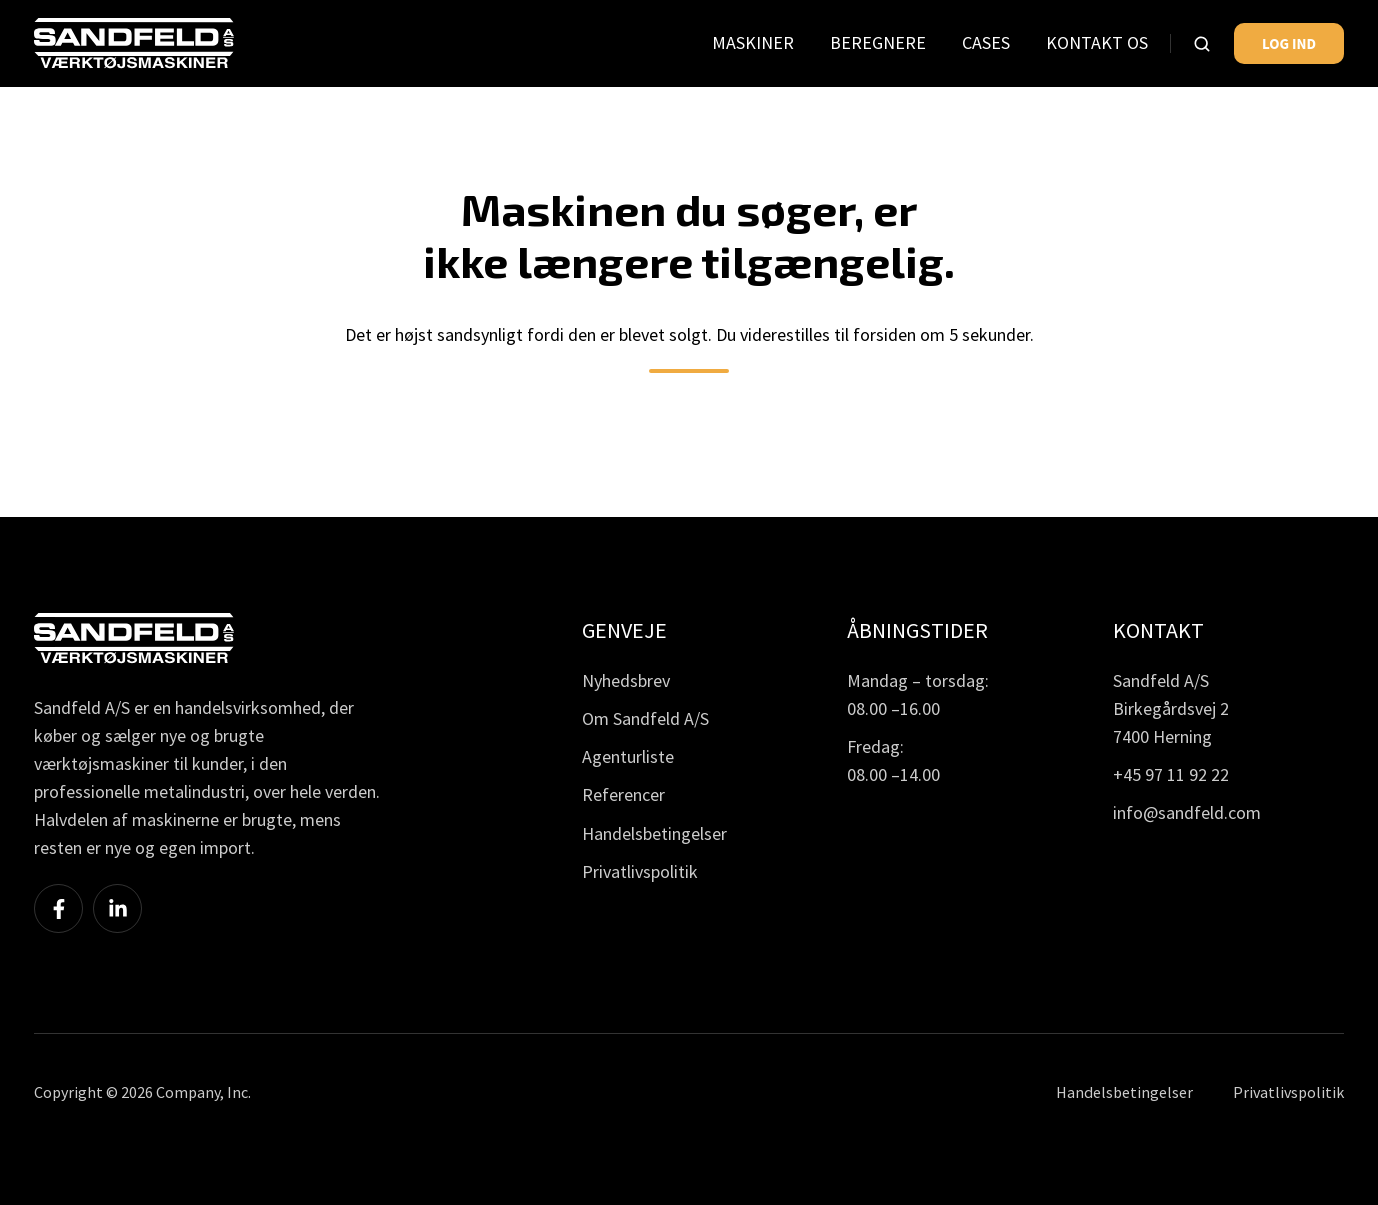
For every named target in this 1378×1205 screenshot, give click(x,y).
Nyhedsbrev (626, 680)
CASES (986, 42)
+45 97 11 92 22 (1171, 774)
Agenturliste (628, 756)
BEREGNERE (878, 42)
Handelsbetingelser (654, 833)
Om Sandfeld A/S (645, 718)
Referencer (623, 794)
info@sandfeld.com (1187, 812)
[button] (1202, 44)
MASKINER (753, 42)
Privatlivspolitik (640, 871)
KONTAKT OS (1097, 42)
